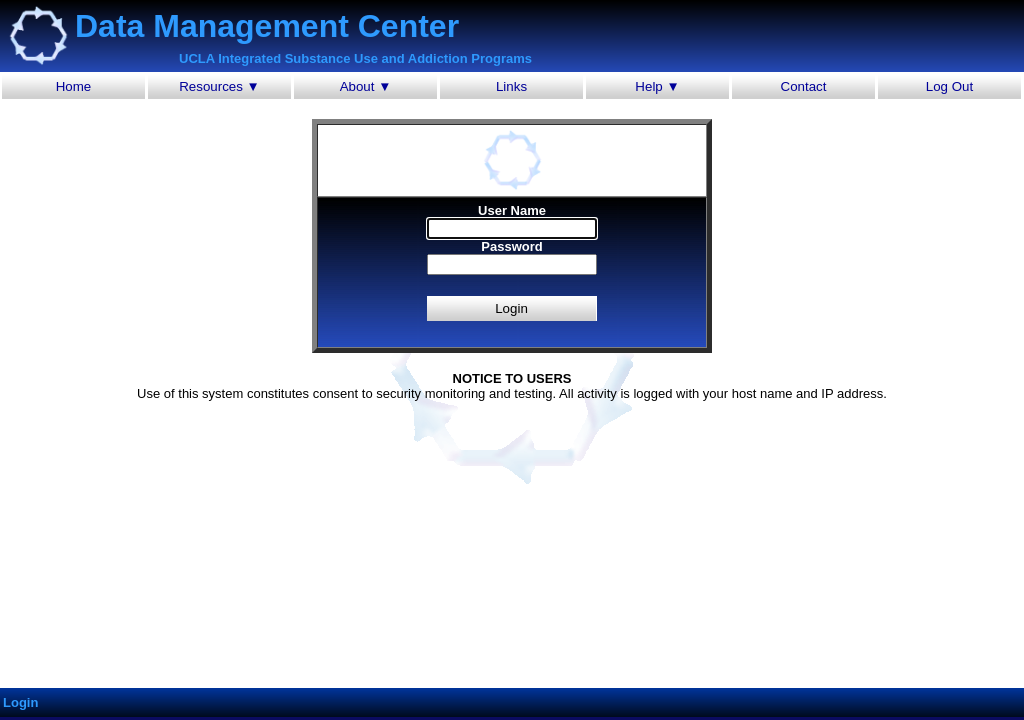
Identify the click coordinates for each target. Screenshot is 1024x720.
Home (74, 86)
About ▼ (366, 86)
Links (511, 86)
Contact (804, 86)
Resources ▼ (219, 86)
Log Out (949, 86)
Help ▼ (657, 86)
